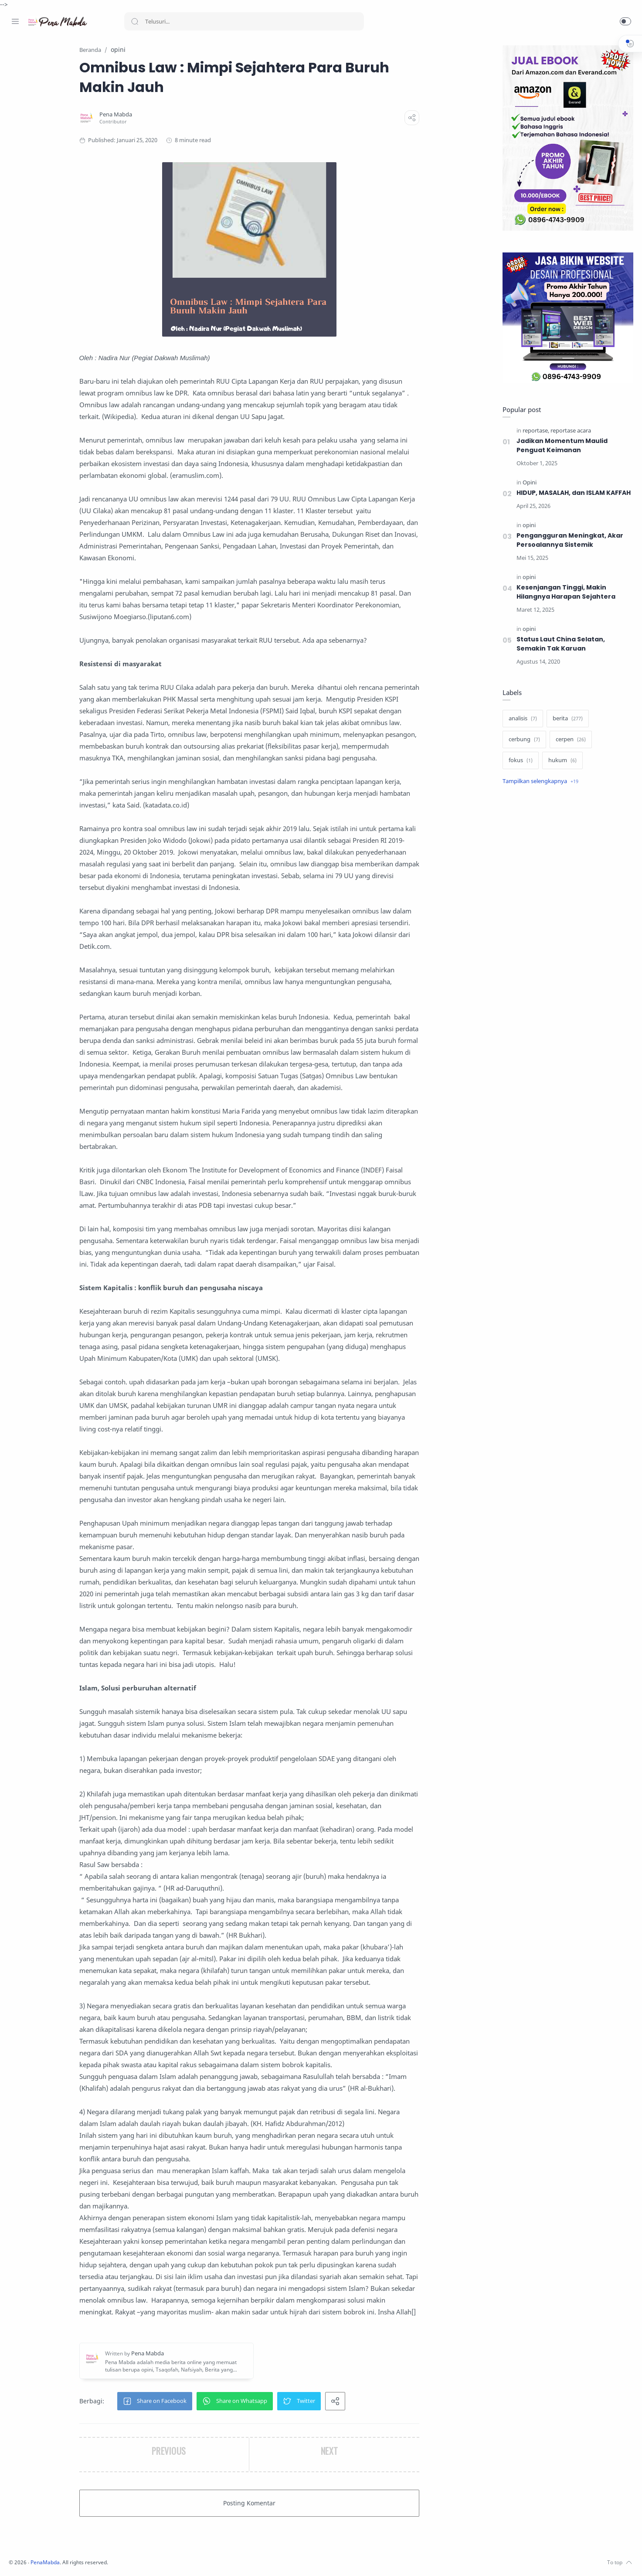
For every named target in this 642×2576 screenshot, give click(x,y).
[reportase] (533, 431)
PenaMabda (162, 2562)
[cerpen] (568, 749)
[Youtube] (54, 2558)
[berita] (565, 728)
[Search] (244, 21)
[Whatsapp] (67, 2558)
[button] (625, 21)
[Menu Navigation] (15, 21)
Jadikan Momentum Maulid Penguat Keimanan (559, 446)
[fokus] (518, 770)
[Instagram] (28, 2558)
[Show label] (538, 791)
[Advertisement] (565, 948)
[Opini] (527, 483)
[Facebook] (15, 2558)
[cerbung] (522, 749)
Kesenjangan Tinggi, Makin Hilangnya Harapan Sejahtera (564, 601)
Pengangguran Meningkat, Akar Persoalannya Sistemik (568, 550)
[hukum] (560, 770)
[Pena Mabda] (172, 115)
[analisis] (520, 728)
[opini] (526, 534)
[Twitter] (41, 2558)
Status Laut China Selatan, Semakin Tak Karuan (558, 653)
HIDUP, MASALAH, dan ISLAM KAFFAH (559, 498)
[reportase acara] (568, 431)
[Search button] (135, 21)
